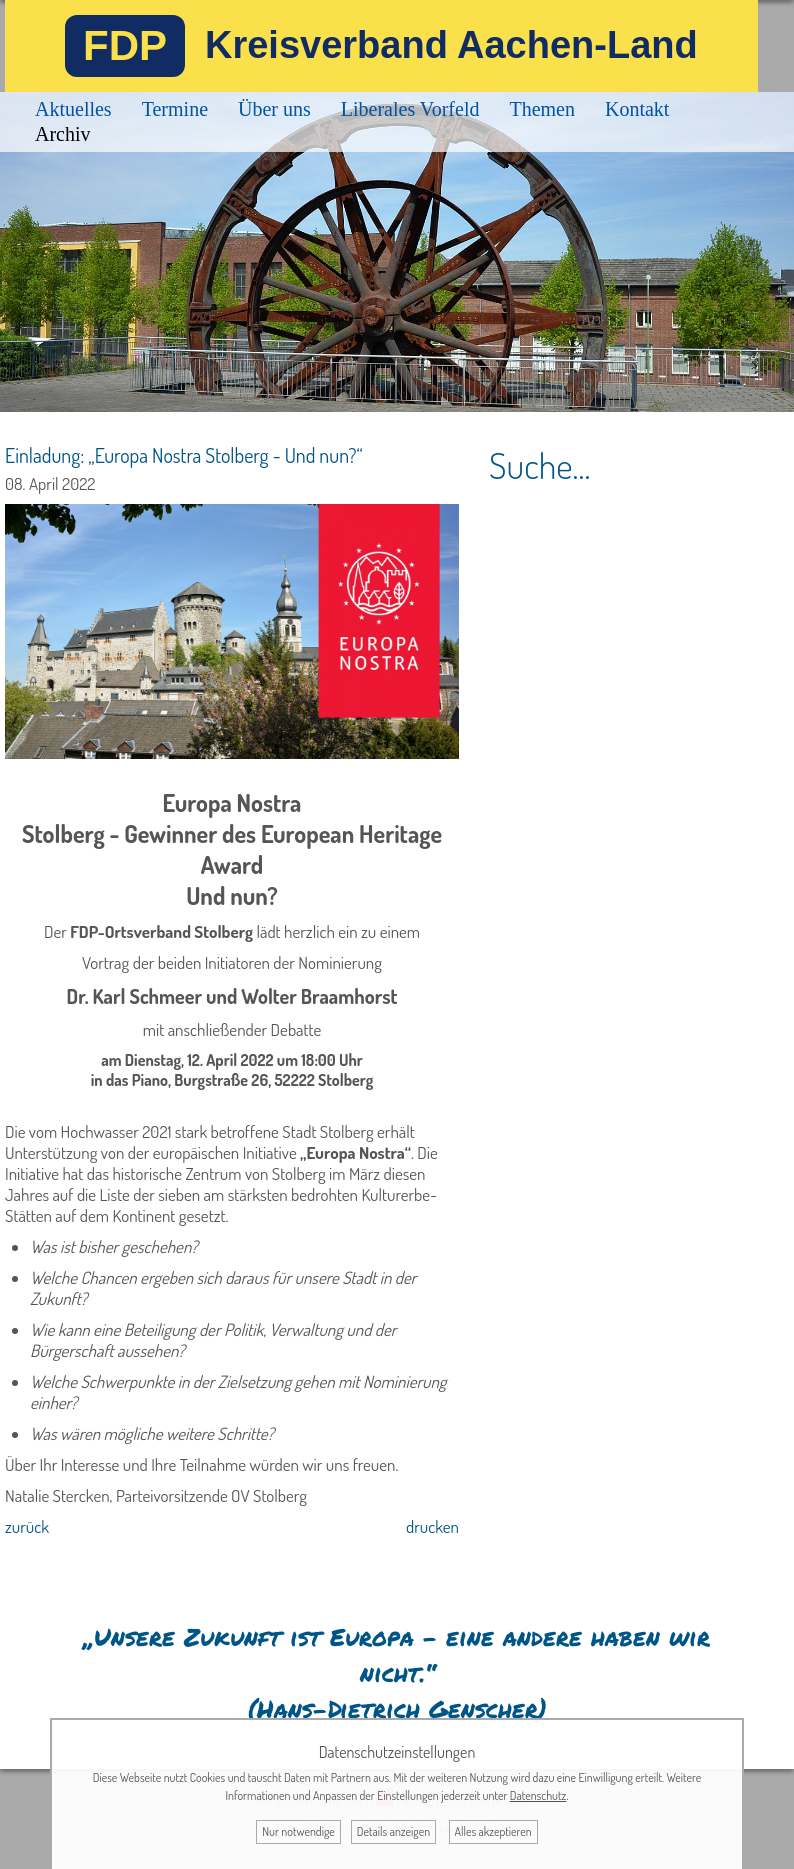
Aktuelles (73, 109)
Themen (542, 109)
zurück (27, 1526)
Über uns (274, 109)
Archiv (63, 134)
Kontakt (637, 109)
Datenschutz (538, 1795)
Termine (175, 109)
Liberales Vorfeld (410, 109)
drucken (432, 1526)
